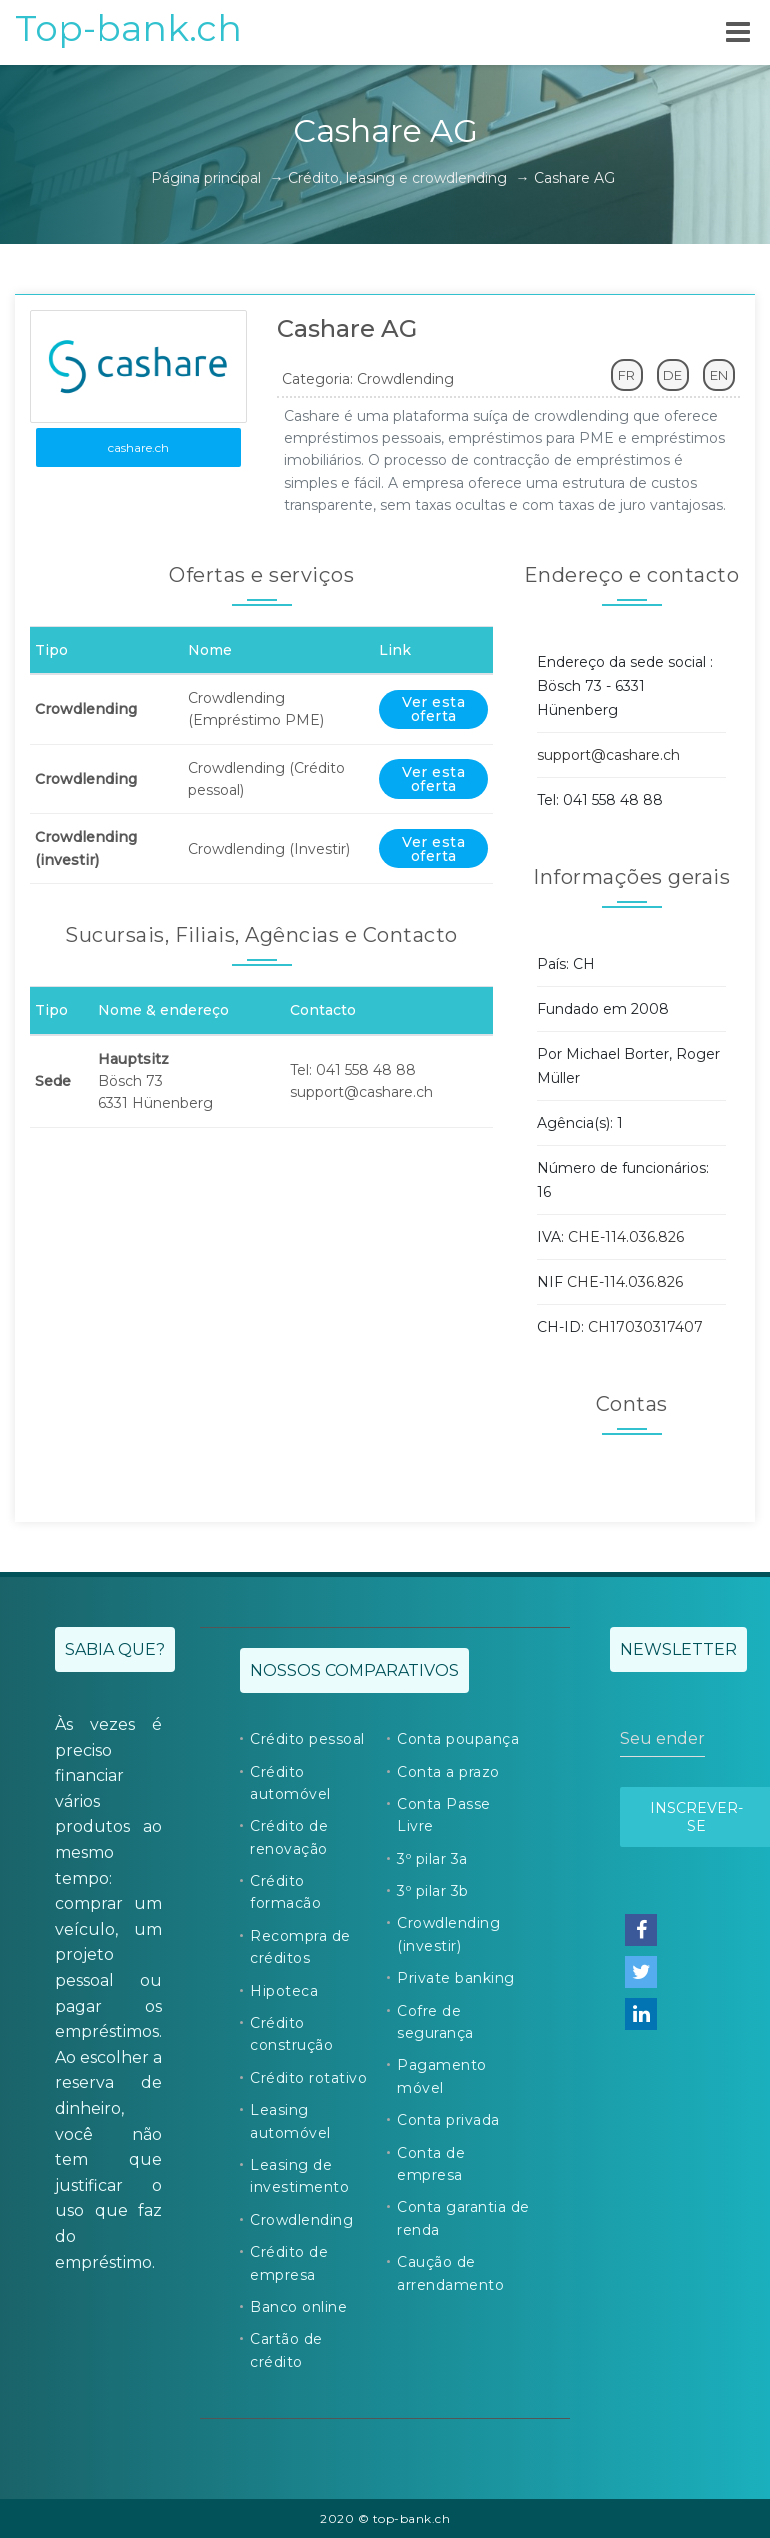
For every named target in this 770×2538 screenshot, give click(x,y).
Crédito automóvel (290, 1783)
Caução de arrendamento (450, 2273)
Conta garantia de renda (463, 2218)
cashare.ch (138, 447)
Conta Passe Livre (444, 1815)
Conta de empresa (431, 2164)
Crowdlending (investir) (448, 1934)
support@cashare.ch (608, 755)
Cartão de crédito (286, 2350)
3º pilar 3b (433, 1891)
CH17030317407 (645, 1327)
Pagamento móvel (442, 2076)
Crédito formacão (285, 1892)
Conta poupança (458, 1739)
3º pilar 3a (432, 1859)
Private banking (456, 1978)
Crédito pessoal (307, 1739)
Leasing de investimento (299, 2176)
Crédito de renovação (289, 1837)
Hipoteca (284, 1991)
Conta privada (448, 2120)
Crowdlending (301, 2220)
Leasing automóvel (290, 2121)
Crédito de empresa (289, 2263)
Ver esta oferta (433, 709)
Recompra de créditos (300, 1947)
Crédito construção (291, 2034)
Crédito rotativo (308, 2078)
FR (626, 375)
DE (672, 375)
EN (719, 375)
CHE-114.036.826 (626, 1237)
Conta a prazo (448, 1772)
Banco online (298, 2307)
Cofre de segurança (435, 2022)
